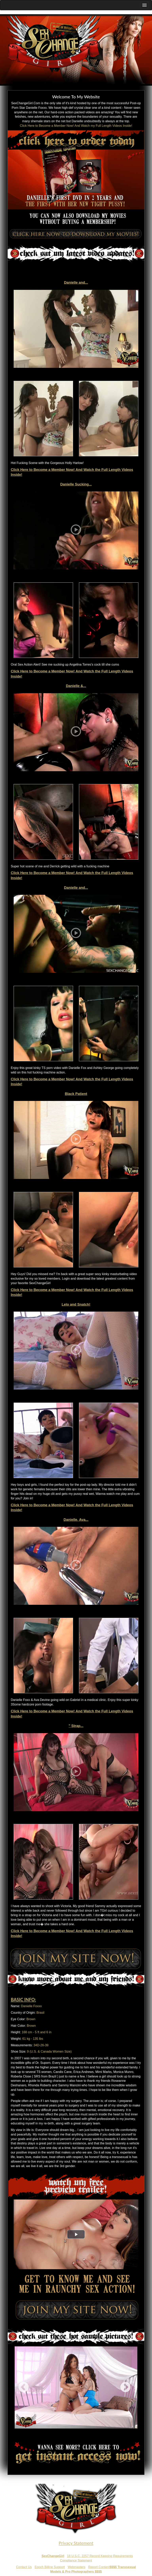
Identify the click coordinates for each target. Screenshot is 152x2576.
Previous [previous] (23, 2387)
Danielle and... (76, 283)
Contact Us (24, 2567)
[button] (76, 2234)
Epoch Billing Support (50, 2567)
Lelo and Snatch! (76, 1304)
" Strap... (76, 1726)
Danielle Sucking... (76, 484)
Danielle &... (76, 686)
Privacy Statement (76, 2543)
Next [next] (125, 2387)
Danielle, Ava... (76, 1520)
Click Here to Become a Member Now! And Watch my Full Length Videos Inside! (76, 125)
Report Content (99, 2567)
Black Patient (76, 1094)
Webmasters (77, 2567)
